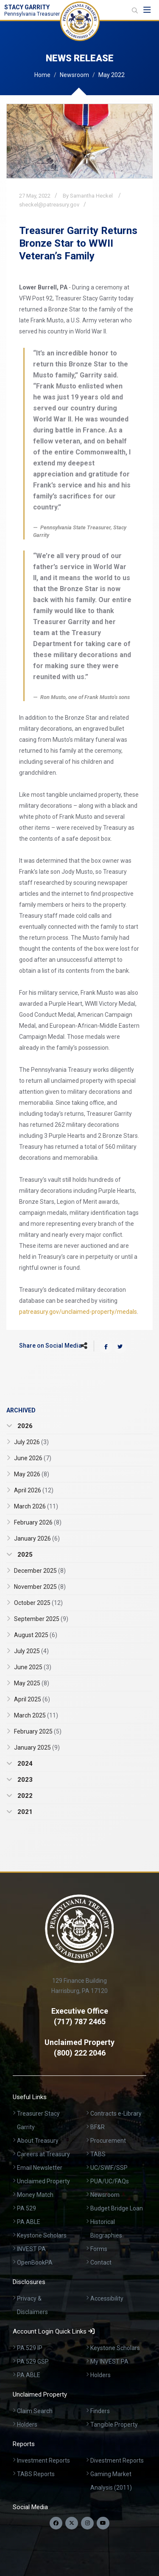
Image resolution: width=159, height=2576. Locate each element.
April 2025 (32, 1699)
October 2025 (38, 1602)
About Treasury (38, 2140)
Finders (100, 2411)
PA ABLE (28, 2221)
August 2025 (35, 1635)
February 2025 (37, 1731)
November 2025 (40, 1586)
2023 (24, 1779)
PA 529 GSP (33, 2361)
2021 (24, 1812)
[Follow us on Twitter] (71, 2523)
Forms (98, 2249)
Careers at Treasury (43, 2154)
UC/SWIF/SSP (109, 2167)
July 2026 (31, 1442)
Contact (101, 2262)
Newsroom (74, 75)
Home (42, 75)
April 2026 (33, 1490)
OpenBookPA (35, 2262)
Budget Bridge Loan (116, 2208)
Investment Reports (43, 2460)
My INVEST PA (109, 2361)
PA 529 (26, 2208)
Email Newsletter (39, 2167)
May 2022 (111, 75)
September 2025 (41, 1619)
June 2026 (32, 1458)
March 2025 (36, 1715)
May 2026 (31, 1474)
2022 (24, 1796)
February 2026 (37, 1522)
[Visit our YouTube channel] (103, 2523)
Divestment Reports (117, 2460)
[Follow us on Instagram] (87, 2523)
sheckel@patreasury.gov (49, 204)
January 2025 (37, 1747)
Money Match (35, 2194)
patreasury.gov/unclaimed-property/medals (78, 1311)
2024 (24, 1763)
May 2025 (31, 1683)
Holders (100, 2375)
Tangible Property (114, 2424)
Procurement (108, 2140)
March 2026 (36, 1506)
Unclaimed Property (43, 2181)
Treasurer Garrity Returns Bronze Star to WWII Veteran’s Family (78, 243)
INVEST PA (31, 2249)
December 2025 (40, 1570)
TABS (98, 2154)
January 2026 (37, 1538)
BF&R (97, 2127)
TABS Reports (36, 2474)
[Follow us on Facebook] (56, 2523)
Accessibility (106, 2298)
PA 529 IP (29, 2348)
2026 (24, 1426)
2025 (24, 1554)
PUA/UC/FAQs (109, 2181)
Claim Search (35, 2411)
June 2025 (32, 1667)
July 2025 (31, 1651)
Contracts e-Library (116, 2113)
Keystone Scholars (42, 2235)
